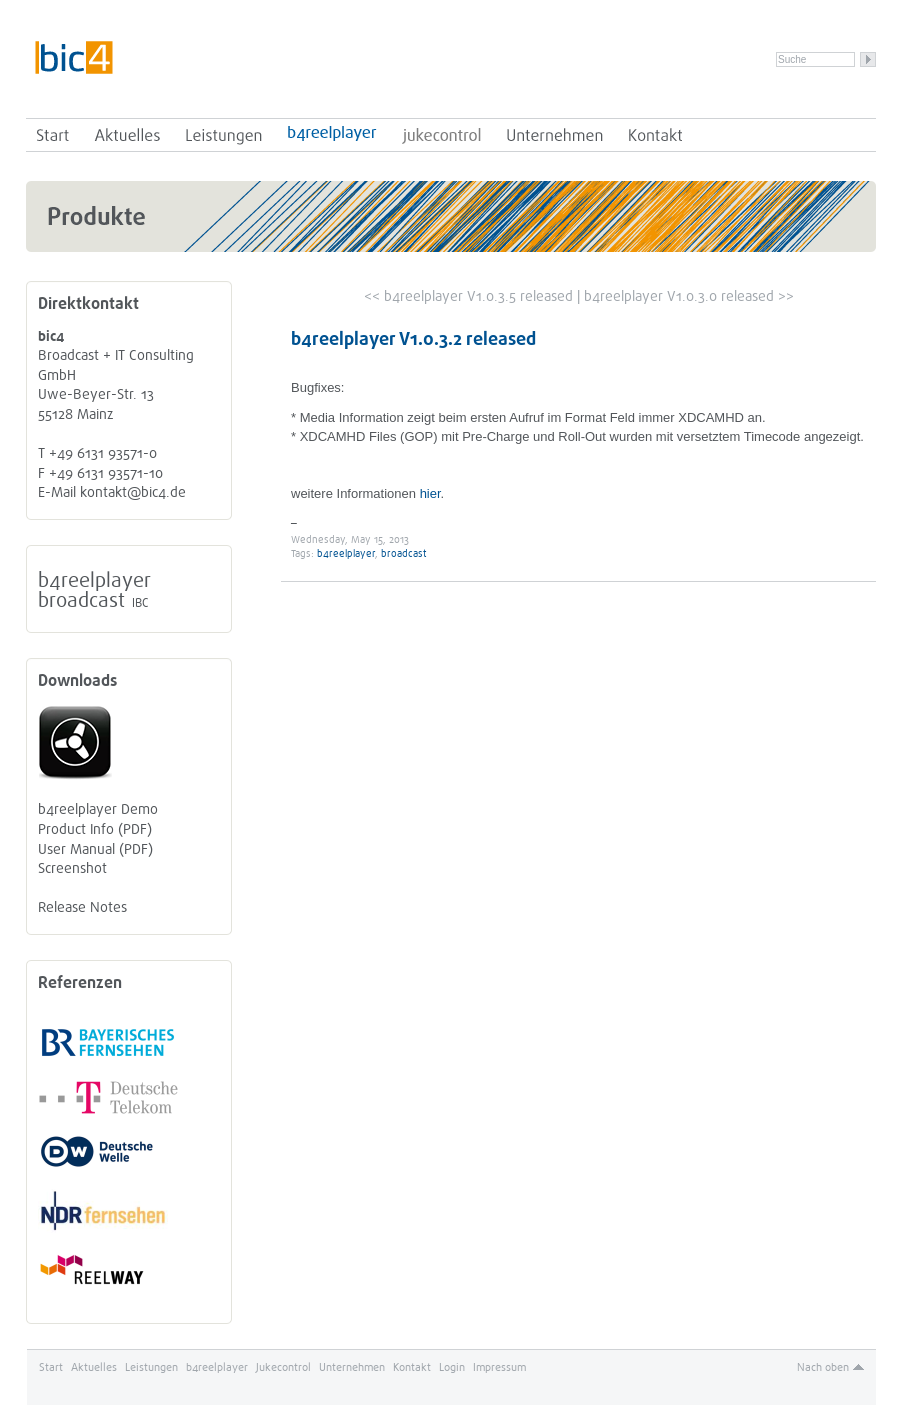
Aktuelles (127, 135)
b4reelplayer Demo (98, 809)
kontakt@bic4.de (133, 492)
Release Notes (82, 907)
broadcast (81, 600)
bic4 (74, 57)
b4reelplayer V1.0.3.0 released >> (689, 296)
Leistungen (224, 135)
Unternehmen (555, 135)
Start (53, 135)
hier (430, 493)
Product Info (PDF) (95, 829)
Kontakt (655, 135)
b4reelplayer (332, 135)
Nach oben (823, 1367)
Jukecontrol (441, 135)
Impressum (499, 1367)
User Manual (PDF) (95, 849)
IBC (140, 603)
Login (452, 1367)
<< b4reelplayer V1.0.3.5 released (468, 296)
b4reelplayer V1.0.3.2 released (413, 339)
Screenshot (72, 868)
